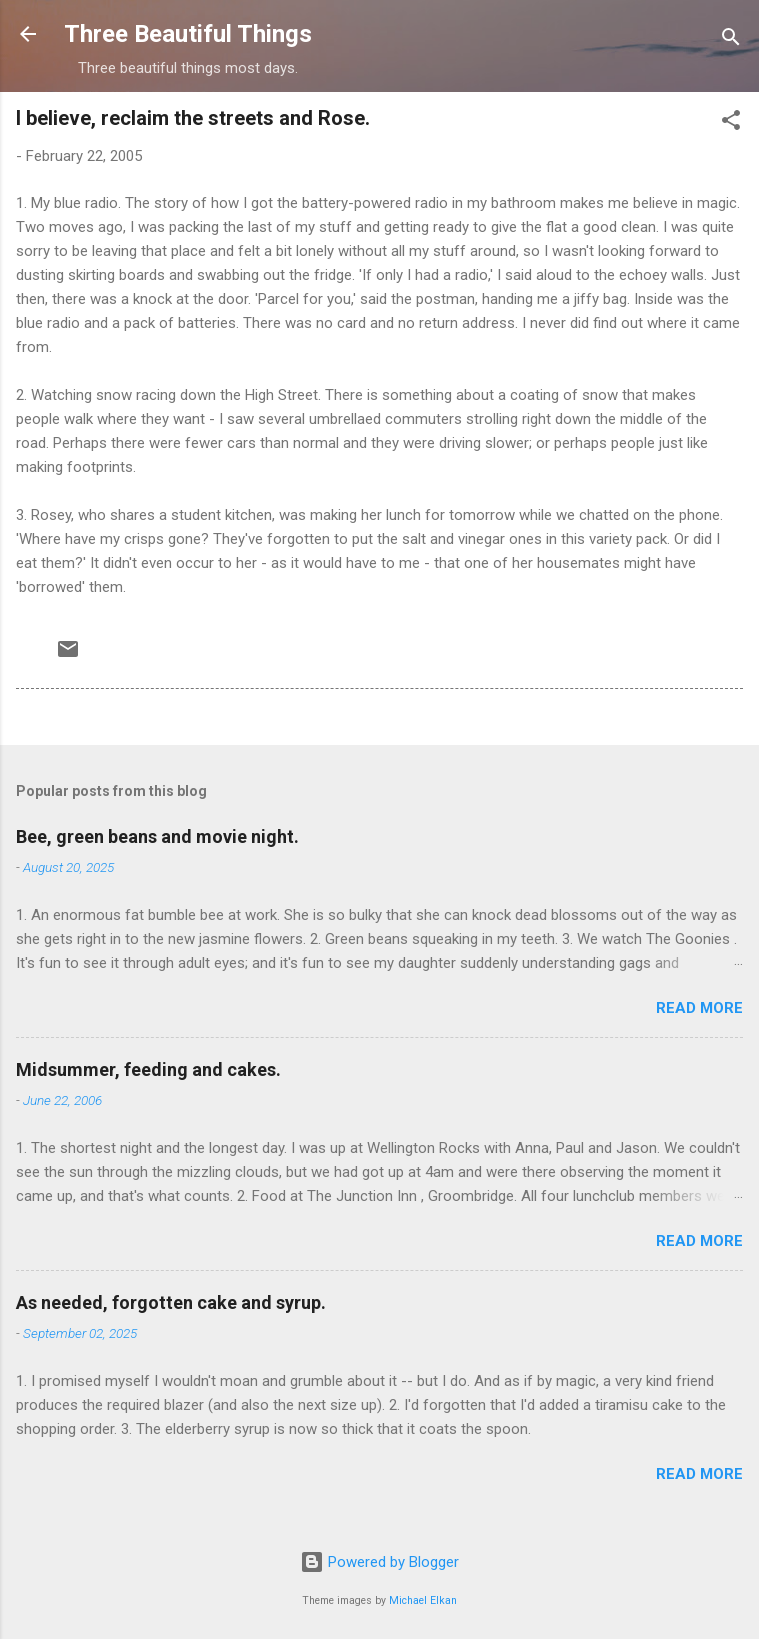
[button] (731, 123)
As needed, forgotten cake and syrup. (171, 1302)
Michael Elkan (423, 1600)
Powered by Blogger (379, 1562)
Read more (699, 1008)
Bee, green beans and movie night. (157, 836)
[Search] (731, 40)
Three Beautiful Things (188, 34)
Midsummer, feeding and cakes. (148, 1069)
